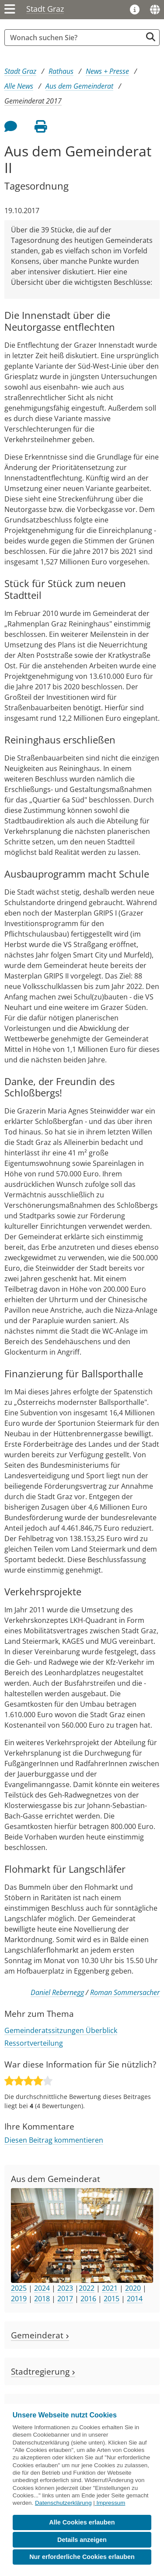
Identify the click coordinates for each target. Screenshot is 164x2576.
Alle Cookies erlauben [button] (82, 2522)
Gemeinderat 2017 (33, 101)
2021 (110, 2288)
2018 (42, 2298)
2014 (135, 2298)
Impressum (110, 2503)
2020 (133, 2288)
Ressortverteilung (33, 2043)
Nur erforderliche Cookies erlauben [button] (82, 2556)
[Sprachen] (155, 9)
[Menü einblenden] (9, 9)
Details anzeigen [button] (82, 2539)
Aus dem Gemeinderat (79, 86)
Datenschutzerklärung (63, 2503)
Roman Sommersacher (125, 1992)
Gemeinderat (40, 2335)
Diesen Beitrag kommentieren (53, 2140)
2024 (42, 2288)
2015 (111, 2298)
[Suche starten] (150, 36)
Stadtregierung (43, 2371)
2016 (88, 2298)
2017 (65, 2298)
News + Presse (107, 71)
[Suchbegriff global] (75, 37)
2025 (19, 2288)
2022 (86, 2288)
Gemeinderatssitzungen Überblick (60, 2030)
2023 (65, 2288)
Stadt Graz (45, 8)
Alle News (18, 86)
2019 (19, 2298)
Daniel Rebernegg (57, 1992)
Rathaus (61, 71)
